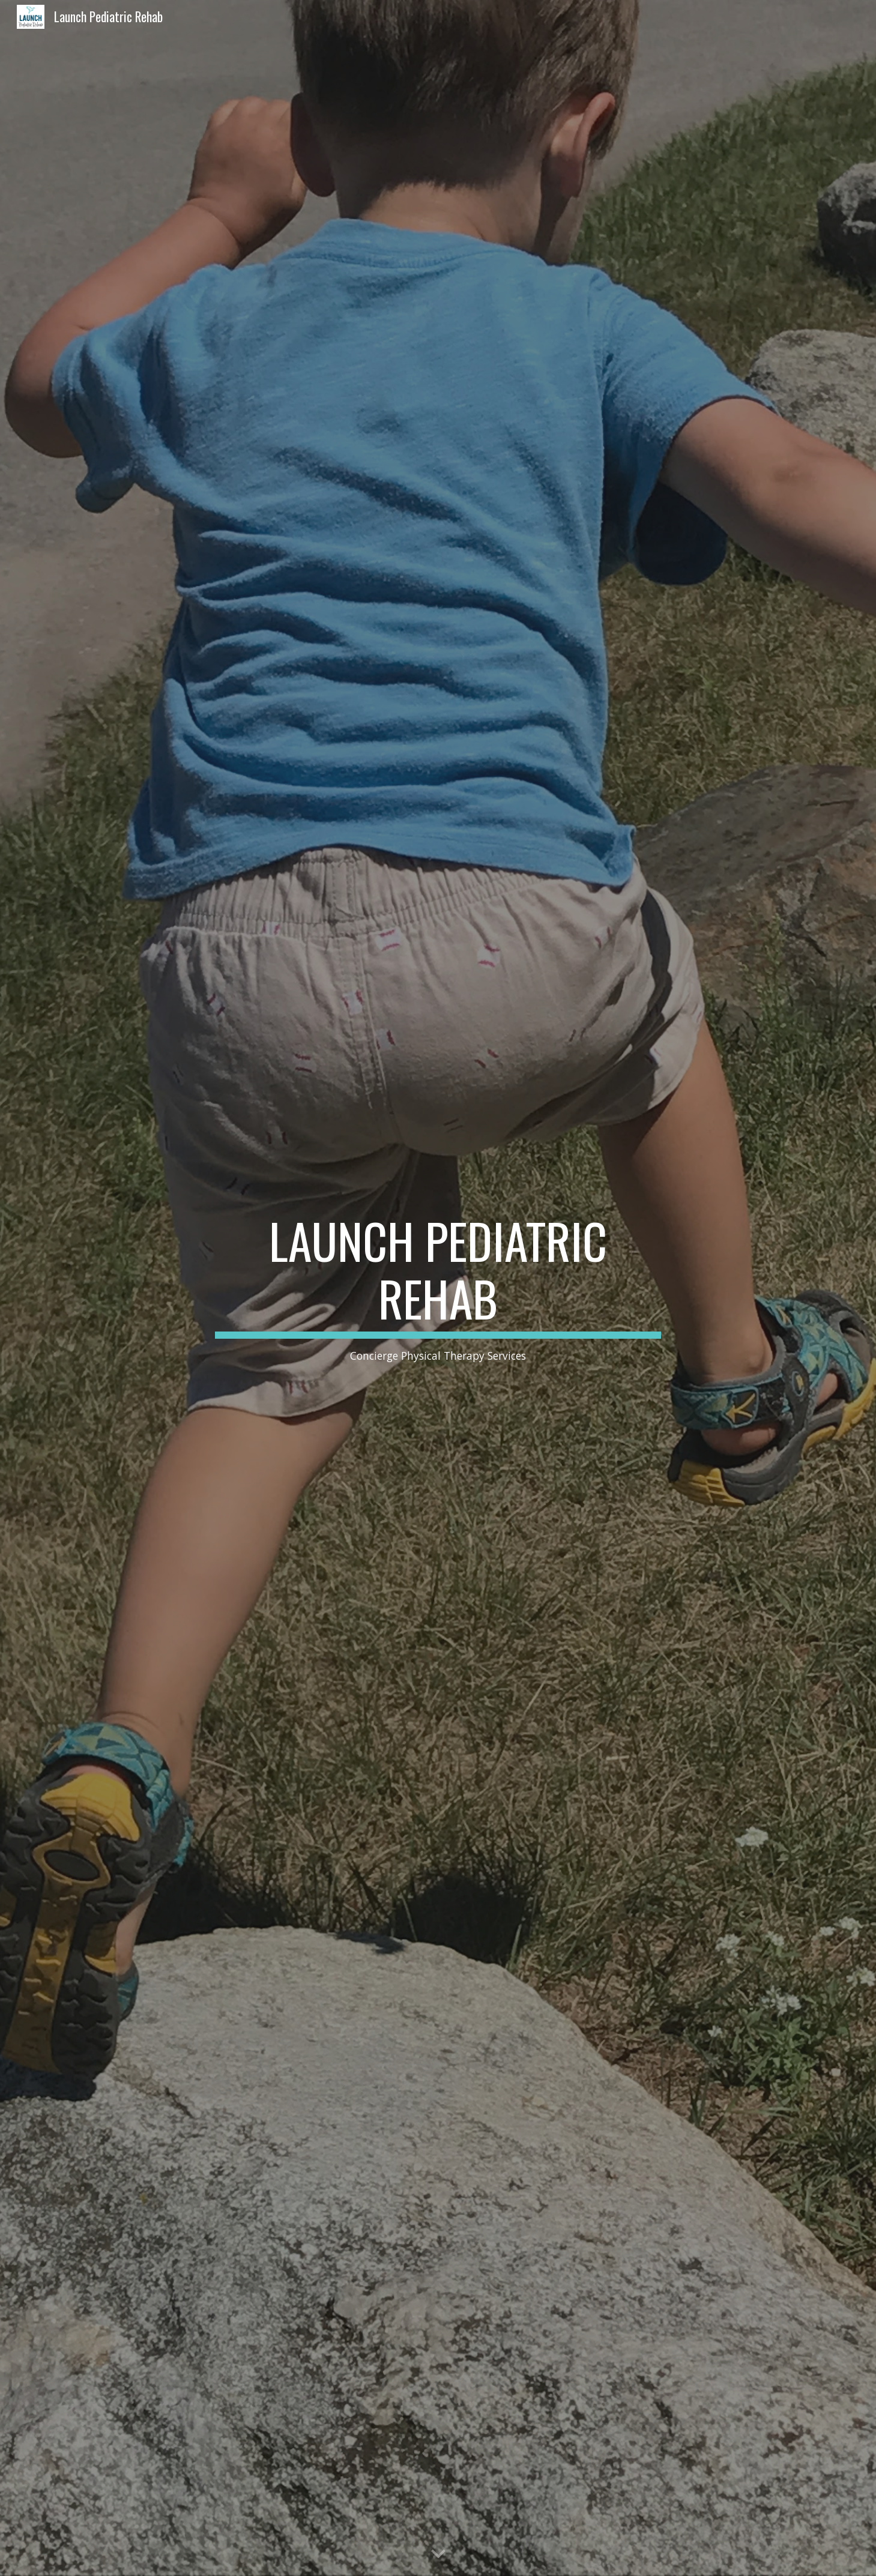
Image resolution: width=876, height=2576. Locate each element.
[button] (438, 2554)
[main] (438, 1288)
